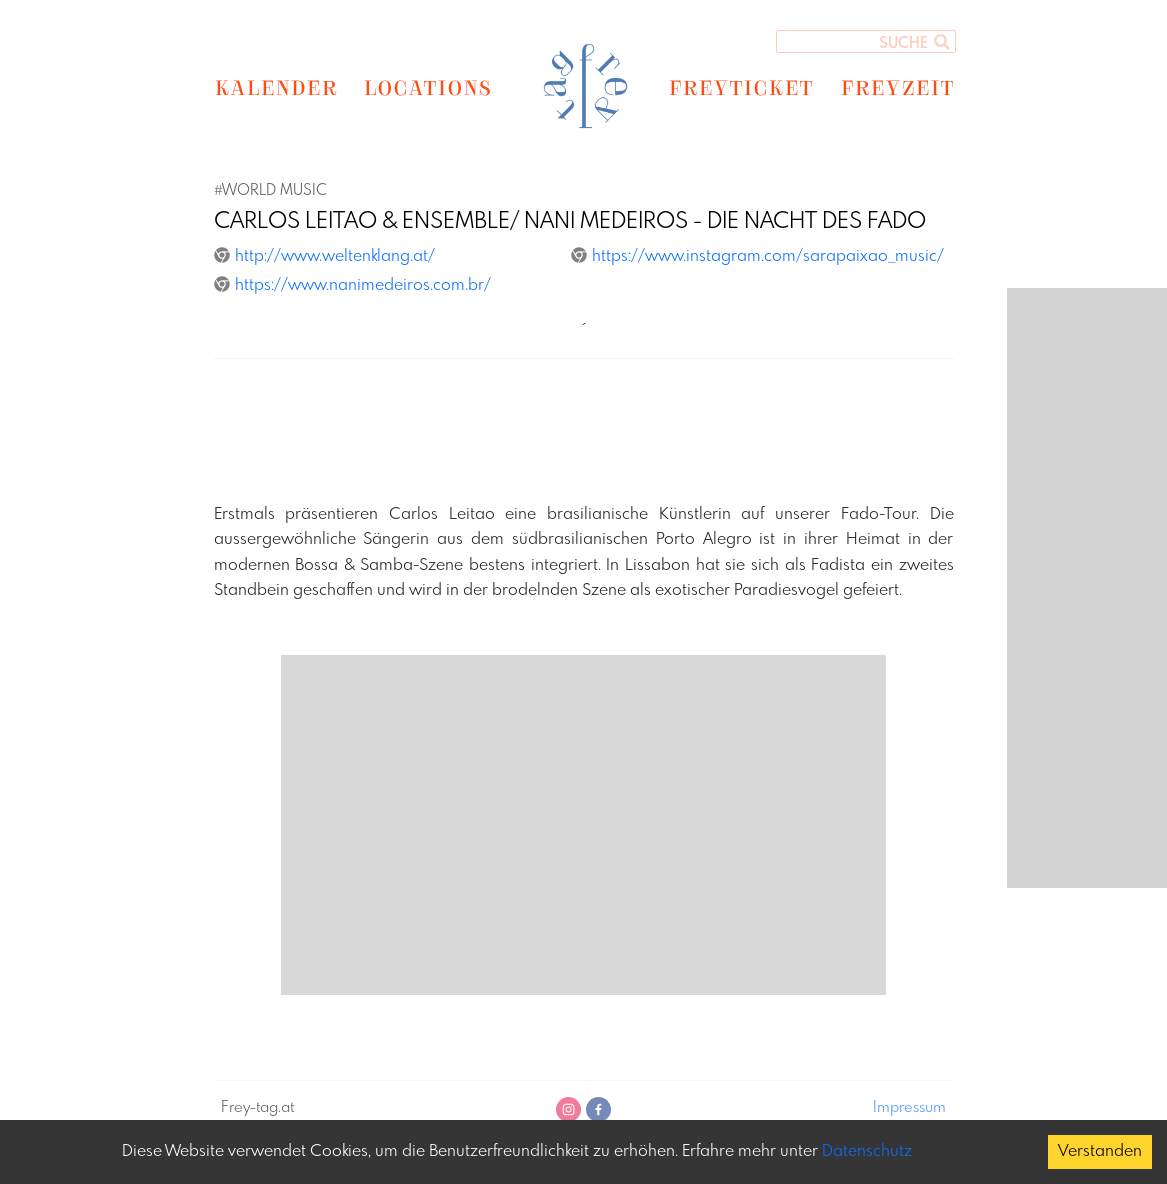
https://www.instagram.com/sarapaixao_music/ (757, 256)
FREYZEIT (897, 86)
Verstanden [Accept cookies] (1100, 1151)
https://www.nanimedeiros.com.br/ (352, 285)
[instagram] (568, 1109)
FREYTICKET (740, 86)
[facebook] (598, 1109)
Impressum (909, 1108)
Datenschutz (867, 1151)
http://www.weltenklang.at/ (324, 256)
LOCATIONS (427, 86)
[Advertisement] (584, 434)
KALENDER (275, 86)
